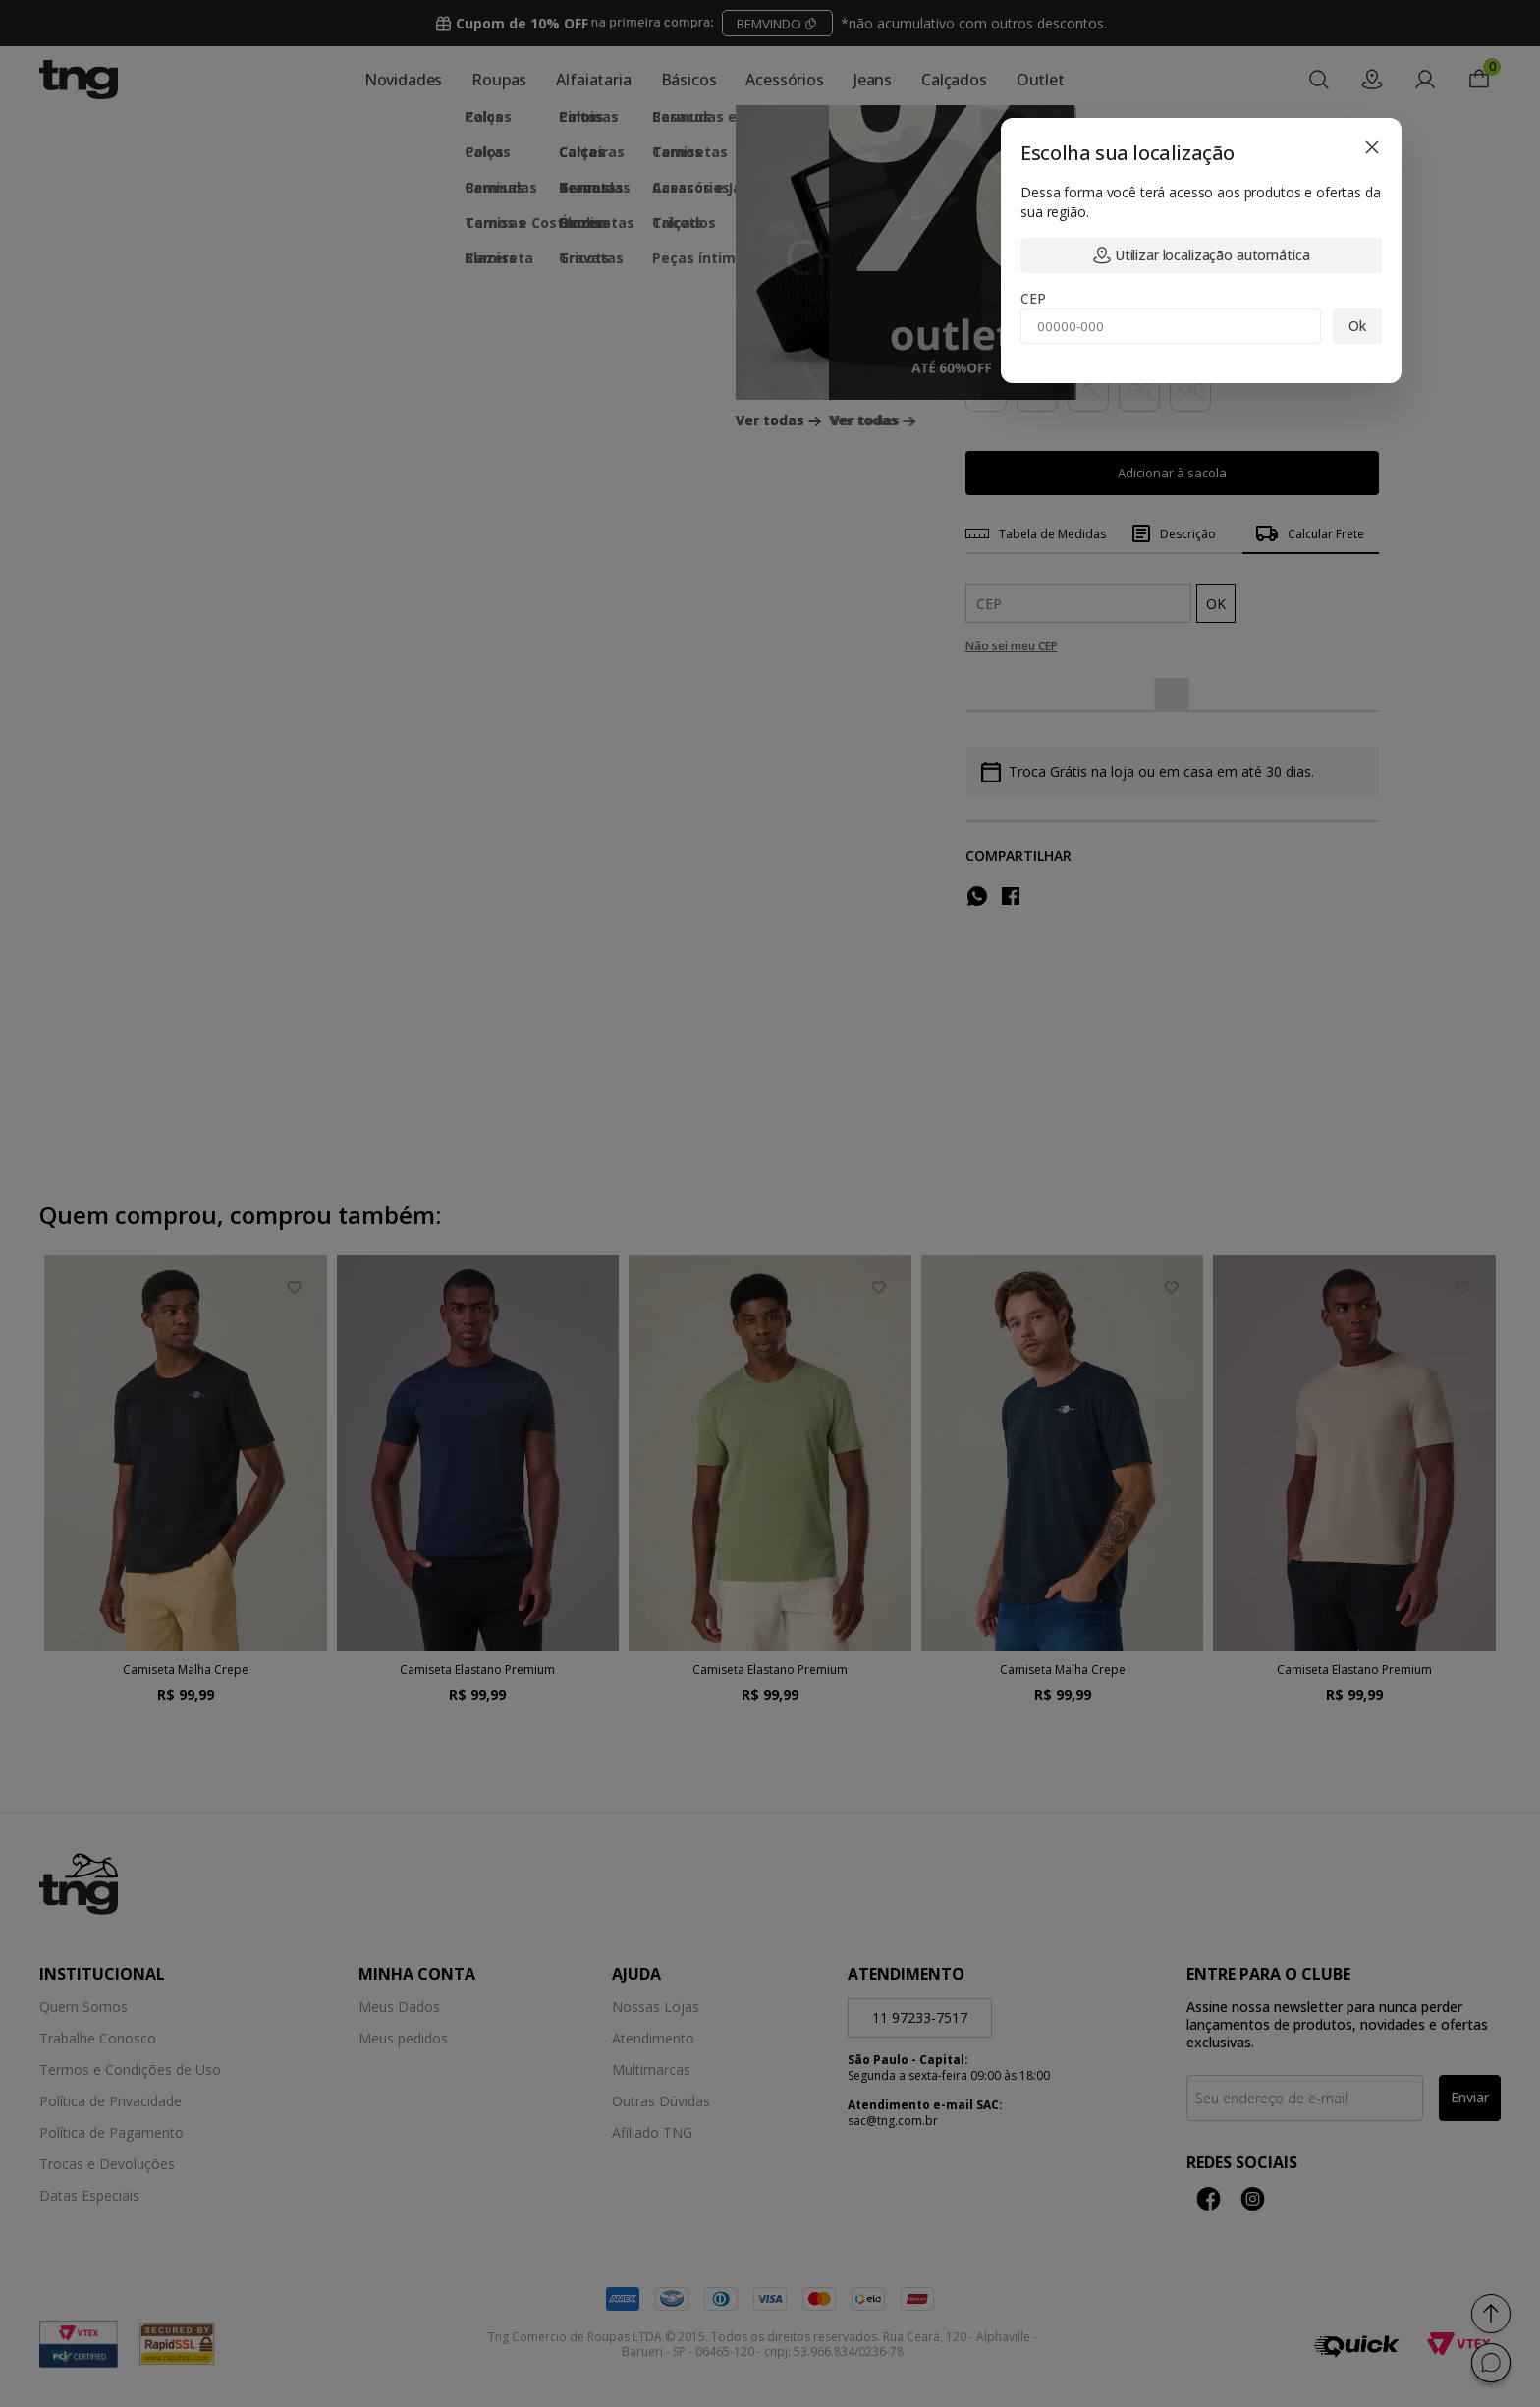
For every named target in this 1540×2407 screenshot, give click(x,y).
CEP (1033, 298)
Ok (1357, 325)
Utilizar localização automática (1201, 255)
